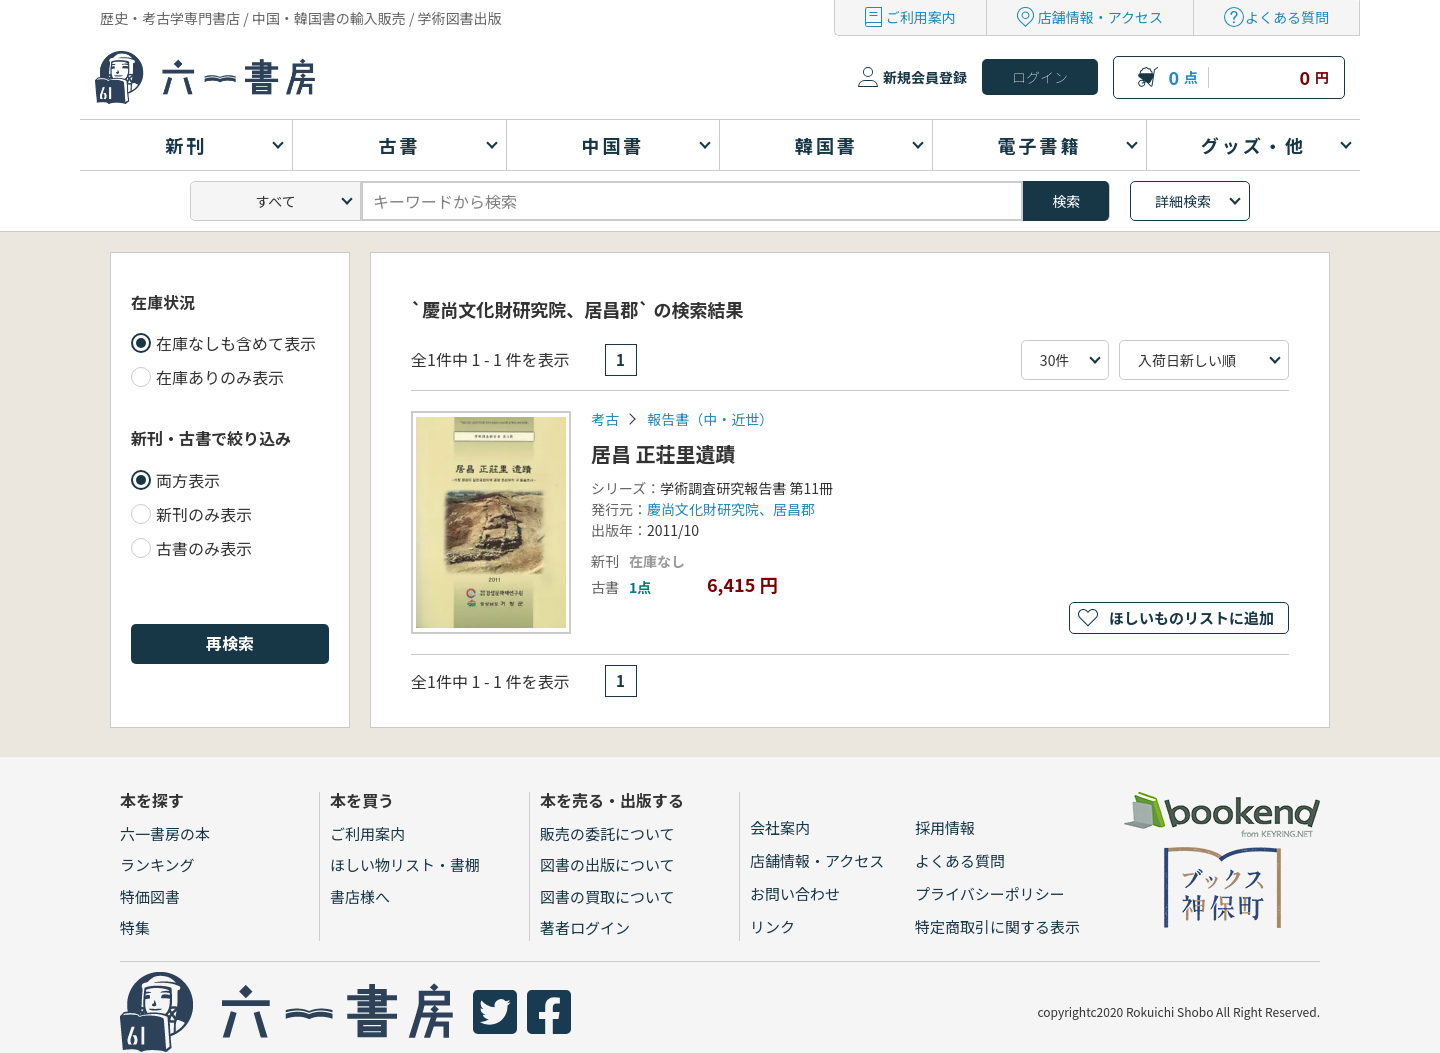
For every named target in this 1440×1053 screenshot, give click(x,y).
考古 (605, 419)
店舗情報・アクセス (1100, 17)
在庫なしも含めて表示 (236, 343)
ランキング (157, 864)
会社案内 (780, 827)
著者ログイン (585, 927)
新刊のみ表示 (204, 514)
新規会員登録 (925, 77)
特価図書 (150, 896)
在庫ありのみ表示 (220, 377)
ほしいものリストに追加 (1191, 617)
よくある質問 (1287, 17)
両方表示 (188, 480)
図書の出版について (607, 864)
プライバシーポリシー (990, 893)
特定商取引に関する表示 (997, 926)
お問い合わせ (795, 893)
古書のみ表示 (204, 548)
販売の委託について (607, 833)
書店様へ (360, 896)
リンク (772, 926)
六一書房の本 (165, 833)
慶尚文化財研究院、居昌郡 (731, 509)
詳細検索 (1183, 201)
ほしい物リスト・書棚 (405, 864)
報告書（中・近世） (710, 419)
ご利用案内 (921, 17)
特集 (135, 927)
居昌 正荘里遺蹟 (663, 453)
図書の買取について (607, 896)
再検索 (230, 643)
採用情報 (945, 827)
